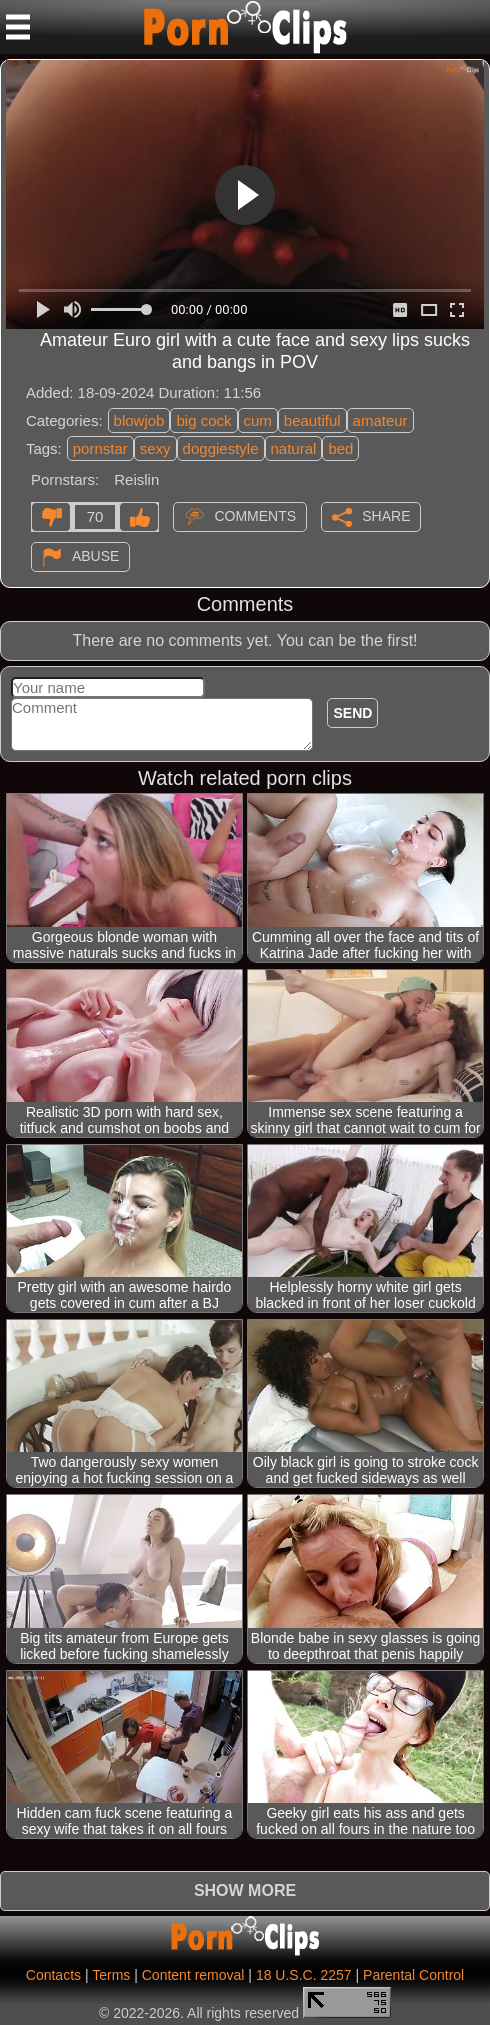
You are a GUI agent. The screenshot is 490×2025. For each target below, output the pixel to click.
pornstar (100, 448)
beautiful (312, 420)
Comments (255, 516)
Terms (111, 1975)
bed (340, 448)
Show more (245, 1890)
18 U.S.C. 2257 (304, 1975)
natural (294, 448)
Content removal (193, 1975)
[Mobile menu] (18, 27)
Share (386, 516)
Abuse (95, 556)
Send (352, 713)
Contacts (53, 1975)
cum (258, 420)
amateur (380, 420)
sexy (155, 448)
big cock (203, 420)
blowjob (139, 420)
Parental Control (413, 1975)
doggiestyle (221, 448)
